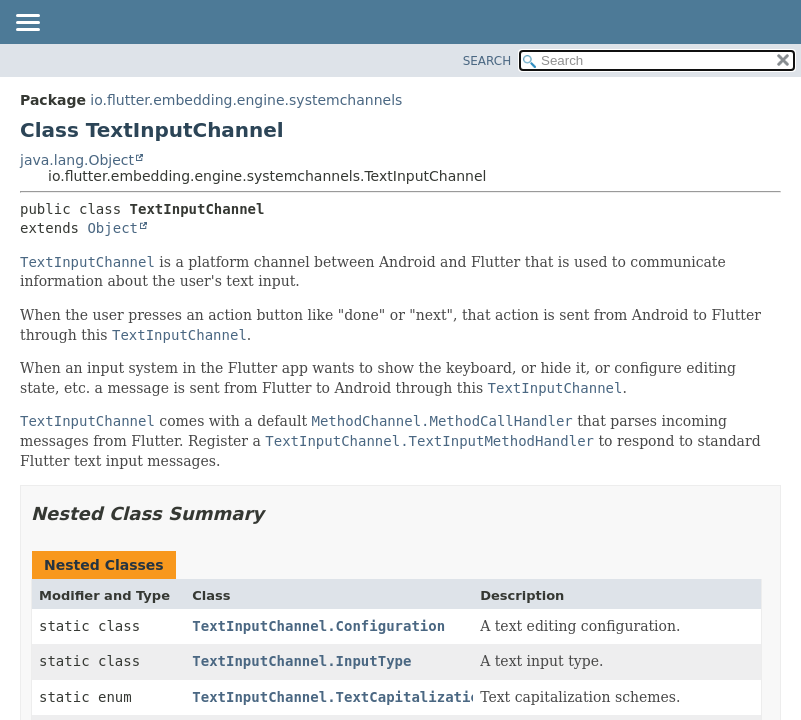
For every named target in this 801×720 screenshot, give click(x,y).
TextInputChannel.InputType (301, 661)
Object (112, 228)
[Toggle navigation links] (27, 24)
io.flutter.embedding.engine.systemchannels (246, 100)
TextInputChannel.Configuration (318, 626)
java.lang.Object (77, 160)
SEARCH (487, 61)
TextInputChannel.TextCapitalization (339, 697)
